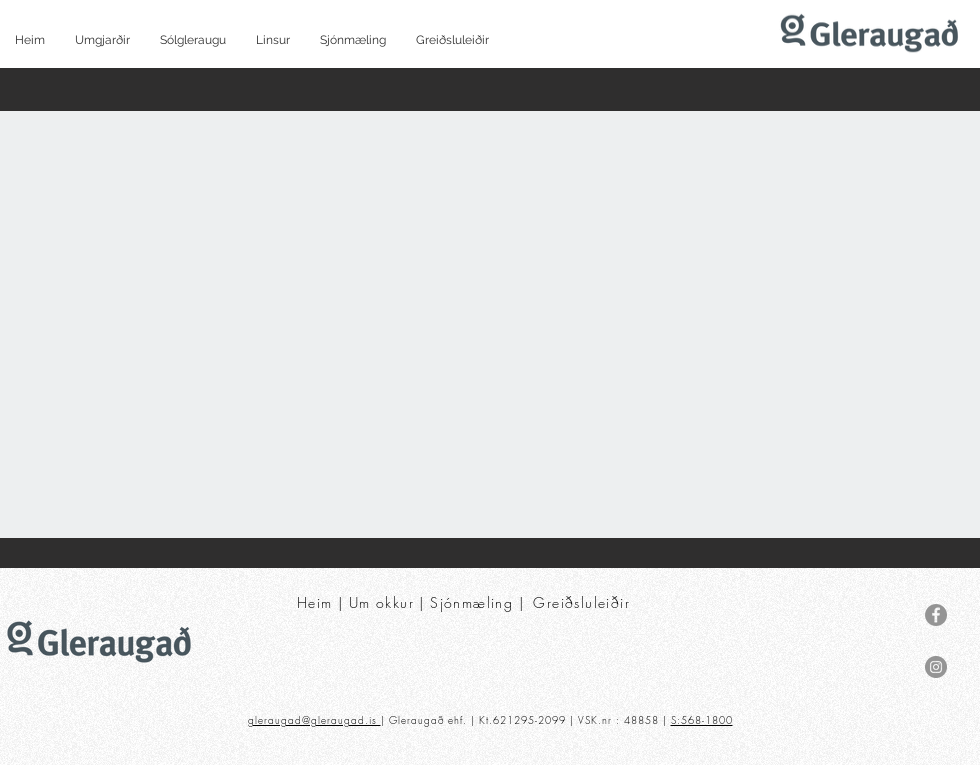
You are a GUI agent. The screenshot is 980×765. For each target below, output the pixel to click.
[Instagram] (936, 667)
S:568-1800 (702, 720)
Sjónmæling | (479, 602)
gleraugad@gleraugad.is (314, 720)
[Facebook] (936, 615)
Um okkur (381, 602)
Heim (315, 602)
